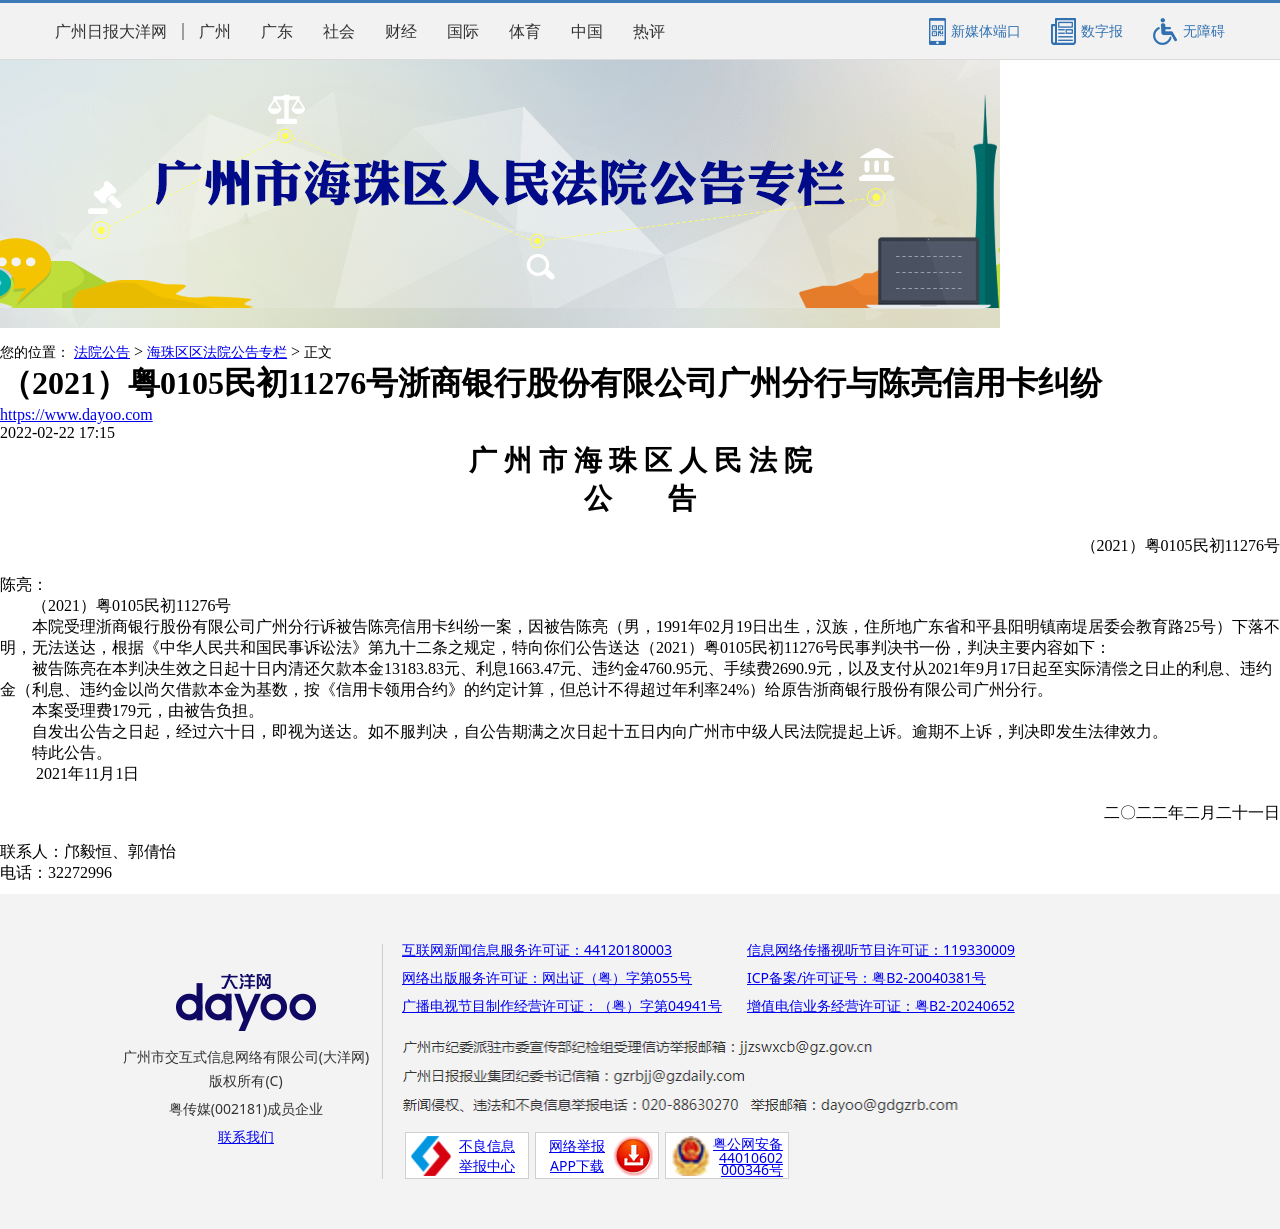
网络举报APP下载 (577, 1155)
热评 (649, 31)
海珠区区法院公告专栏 (217, 352)
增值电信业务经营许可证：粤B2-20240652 (881, 1005)
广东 (277, 31)
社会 (339, 31)
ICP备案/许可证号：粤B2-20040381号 (866, 977)
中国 (587, 31)
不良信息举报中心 (487, 1155)
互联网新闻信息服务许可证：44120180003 (537, 949)
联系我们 (246, 1136)
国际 (463, 31)
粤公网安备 (748, 1143)
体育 (525, 31)
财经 (401, 31)
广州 (215, 31)
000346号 (752, 1169)
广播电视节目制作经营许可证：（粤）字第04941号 (562, 1005)
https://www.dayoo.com (76, 414)
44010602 (751, 1157)
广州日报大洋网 (111, 31)
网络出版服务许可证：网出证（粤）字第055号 (547, 977)
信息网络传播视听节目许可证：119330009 (881, 949)
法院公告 (102, 352)
